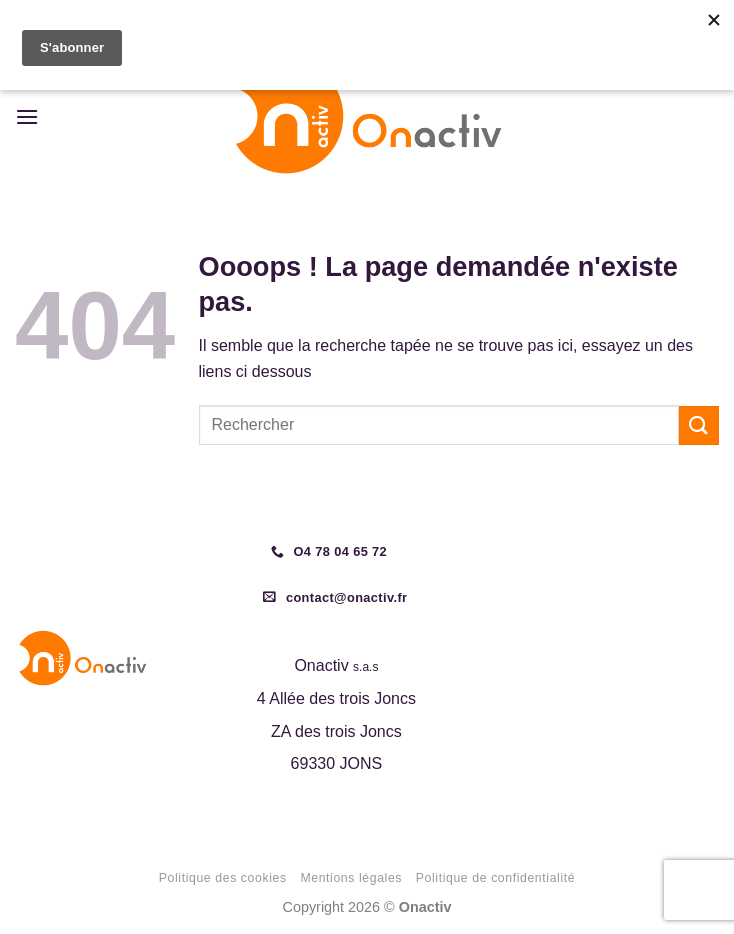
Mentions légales (351, 878)
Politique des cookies (223, 878)
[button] (27, 116)
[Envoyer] (699, 425)
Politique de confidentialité (495, 878)
